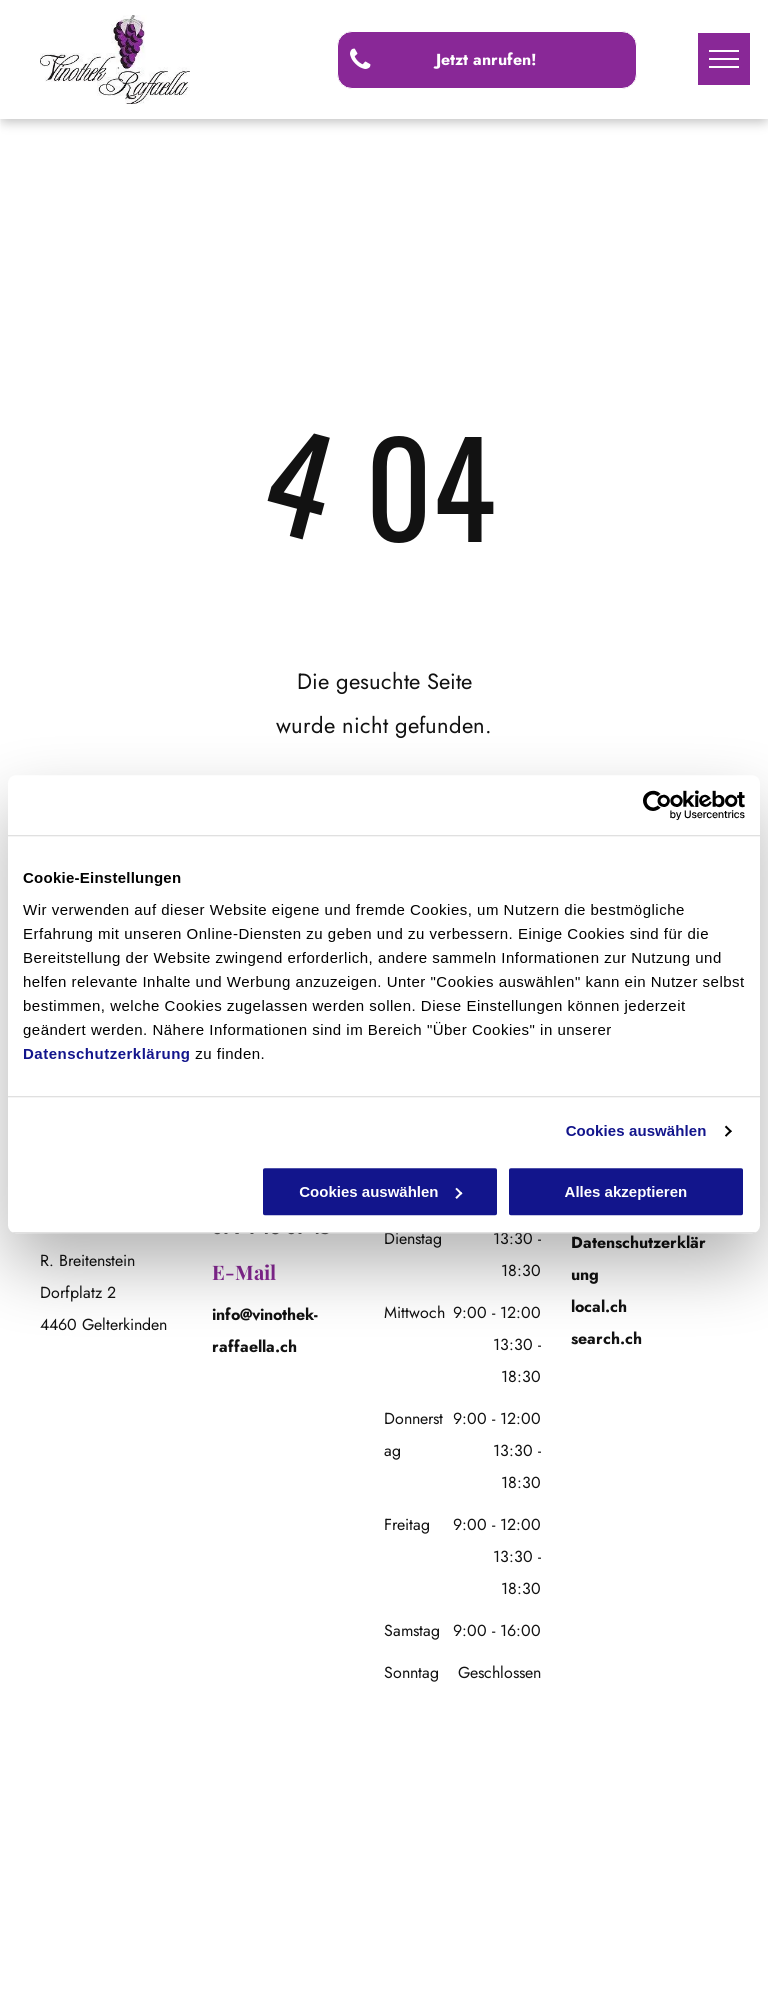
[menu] (724, 59)
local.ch (599, 1306)
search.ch (606, 1338)
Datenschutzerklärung (107, 1053)
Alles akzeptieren (626, 1191)
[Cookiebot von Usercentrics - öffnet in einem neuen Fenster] (657, 805)
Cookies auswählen (636, 1130)
